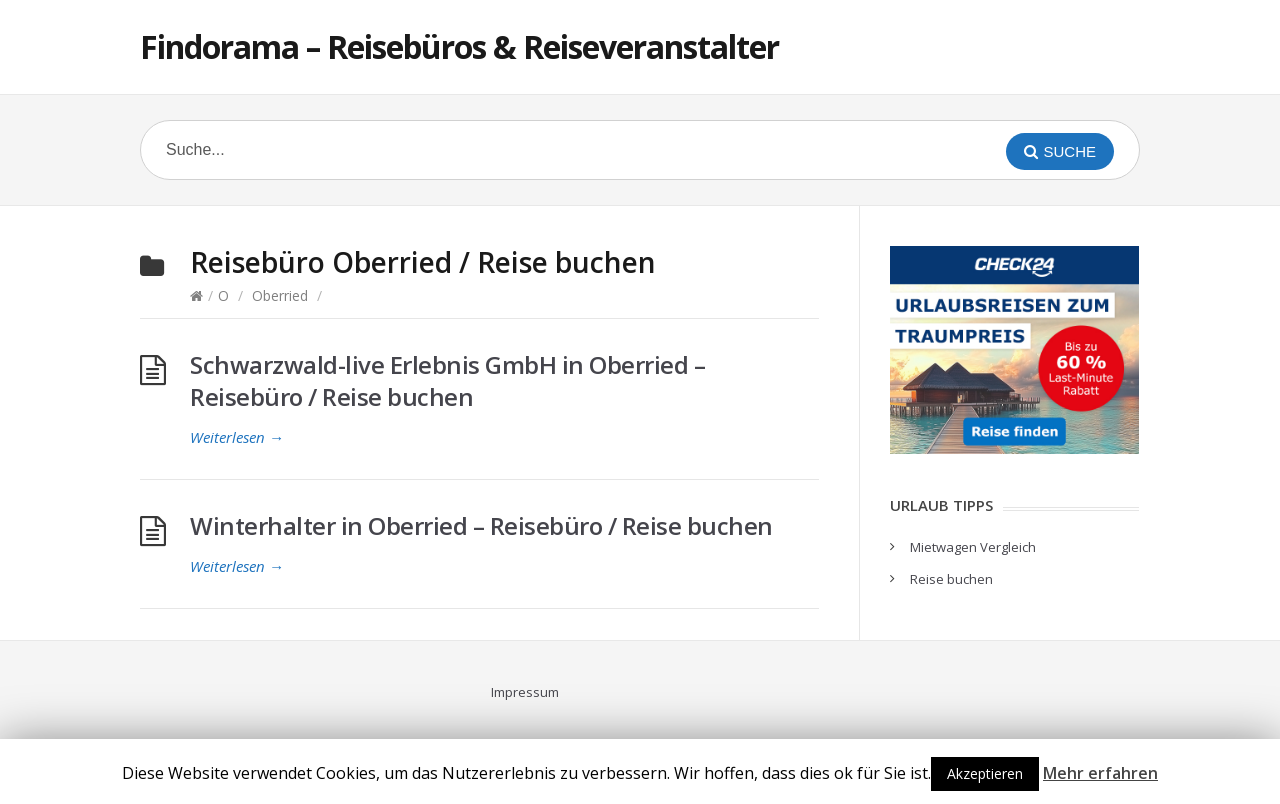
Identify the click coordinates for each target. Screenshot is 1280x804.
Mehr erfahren (1100, 773)
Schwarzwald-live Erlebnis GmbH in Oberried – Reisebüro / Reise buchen (447, 380)
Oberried (280, 295)
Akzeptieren (985, 773)
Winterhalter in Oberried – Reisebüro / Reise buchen (481, 525)
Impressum (525, 692)
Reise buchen (951, 579)
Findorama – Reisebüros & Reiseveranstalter (459, 46)
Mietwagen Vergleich (973, 547)
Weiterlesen (237, 437)
